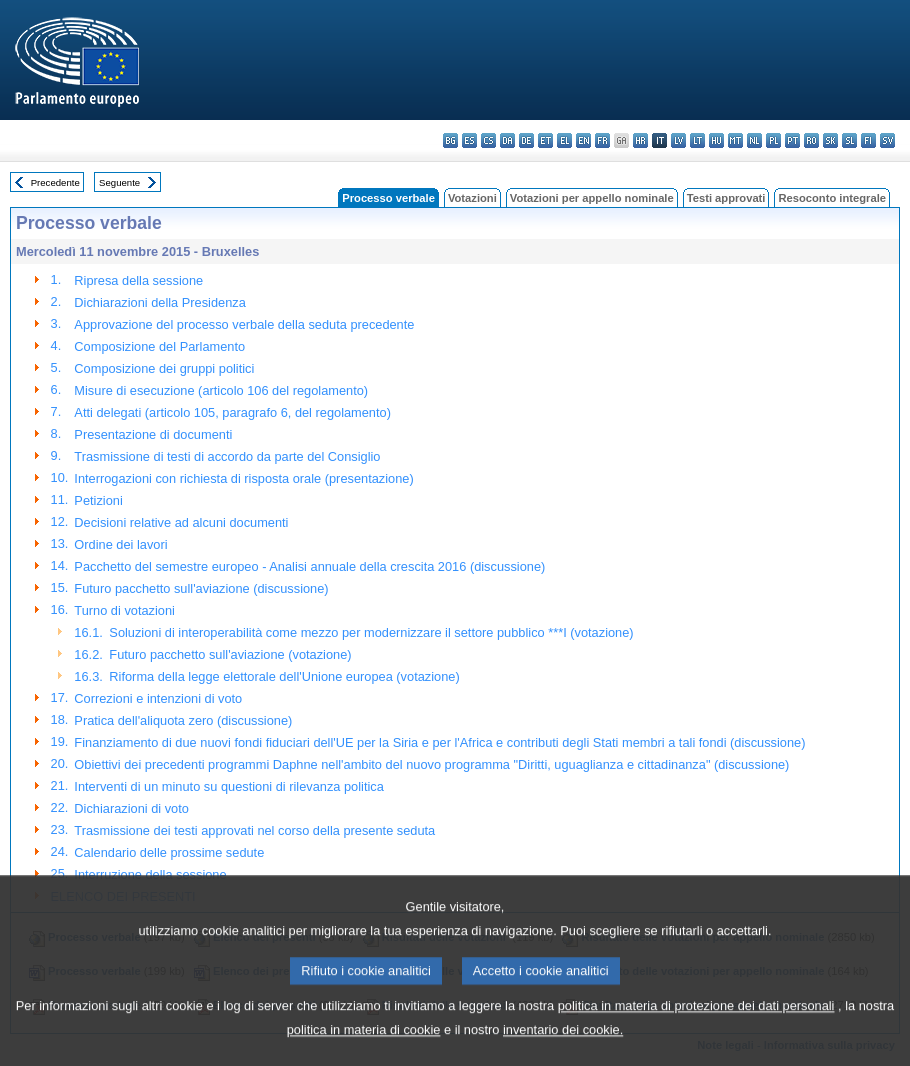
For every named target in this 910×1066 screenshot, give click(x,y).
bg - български (450, 140)
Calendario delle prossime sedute (169, 852)
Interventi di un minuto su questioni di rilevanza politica (228, 786)
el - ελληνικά (564, 140)
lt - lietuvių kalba (697, 140)
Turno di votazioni (124, 610)
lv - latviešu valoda (678, 140)
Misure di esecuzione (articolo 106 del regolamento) (221, 390)
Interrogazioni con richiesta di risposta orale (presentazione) (243, 478)
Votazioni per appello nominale (592, 198)
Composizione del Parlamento (159, 346)
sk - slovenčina (830, 140)
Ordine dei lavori (120, 544)
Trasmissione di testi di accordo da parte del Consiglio (227, 456)
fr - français (602, 140)
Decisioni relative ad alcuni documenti (181, 522)
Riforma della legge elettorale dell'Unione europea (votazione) (284, 676)
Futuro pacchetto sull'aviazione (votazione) (230, 654)
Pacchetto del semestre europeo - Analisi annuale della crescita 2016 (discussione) (309, 566)
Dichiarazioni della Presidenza (159, 302)
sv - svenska (887, 140)
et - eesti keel (545, 140)
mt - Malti (735, 140)
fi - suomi (868, 140)
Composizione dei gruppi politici (164, 368)
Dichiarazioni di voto (131, 808)
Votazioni (472, 198)
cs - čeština (488, 140)
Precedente (55, 182)
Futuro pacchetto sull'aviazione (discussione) (201, 588)
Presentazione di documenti (153, 434)
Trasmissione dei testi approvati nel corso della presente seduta (254, 830)
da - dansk (507, 140)
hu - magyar (716, 140)
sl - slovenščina (849, 140)
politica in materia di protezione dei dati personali (696, 1030)
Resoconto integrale (832, 198)
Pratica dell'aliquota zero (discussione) (183, 720)
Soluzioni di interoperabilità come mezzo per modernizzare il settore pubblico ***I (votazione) (371, 632)
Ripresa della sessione (138, 280)
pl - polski (773, 140)
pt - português (792, 140)
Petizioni (98, 500)
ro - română (811, 140)
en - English (583, 140)
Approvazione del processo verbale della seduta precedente (244, 324)
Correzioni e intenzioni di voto (158, 698)
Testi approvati (726, 198)
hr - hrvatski (640, 140)
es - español (469, 140)
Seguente (119, 182)
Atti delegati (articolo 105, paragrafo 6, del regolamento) (232, 412)
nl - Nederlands (754, 140)
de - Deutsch (526, 140)
